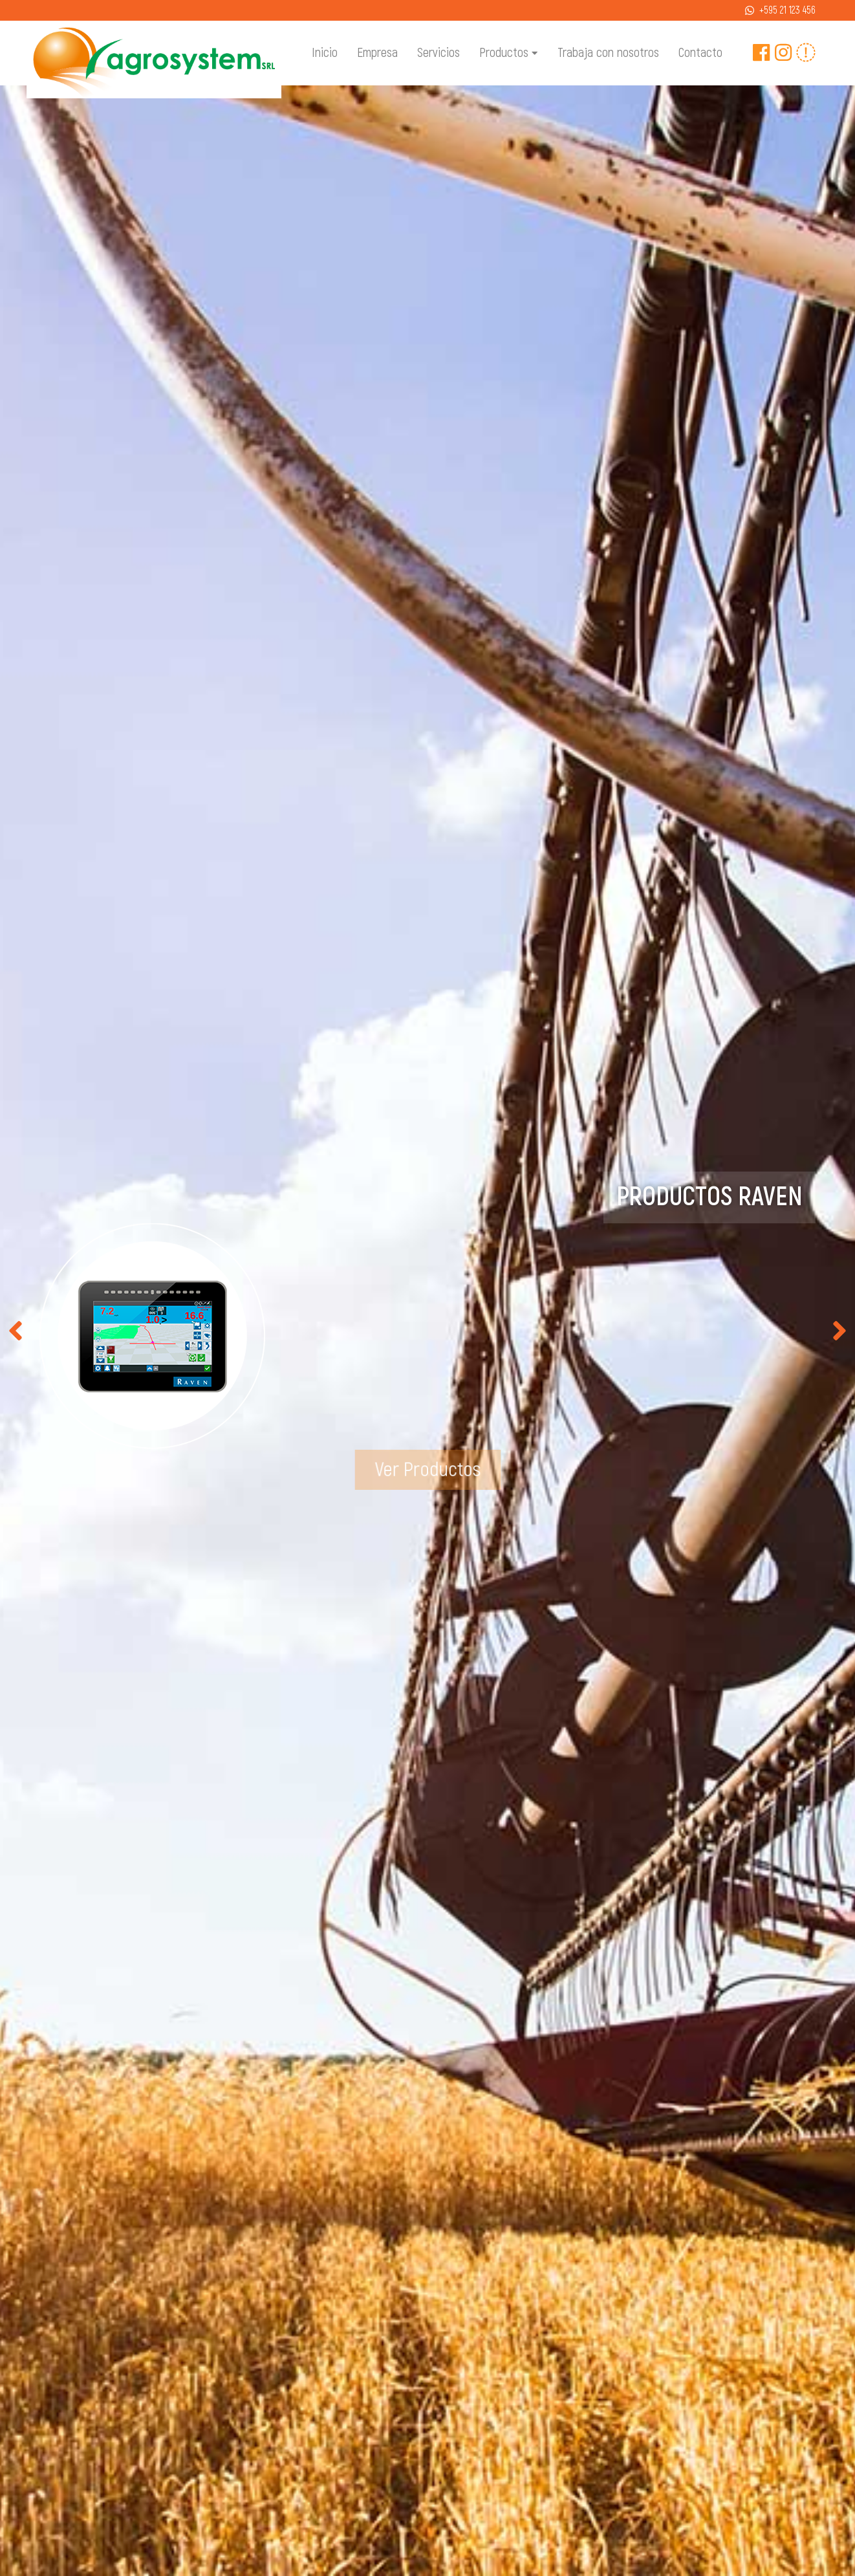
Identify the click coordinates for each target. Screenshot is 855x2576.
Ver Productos (428, 1469)
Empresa (377, 53)
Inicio (325, 53)
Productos (508, 53)
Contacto (700, 53)
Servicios (438, 53)
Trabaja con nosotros (608, 53)
